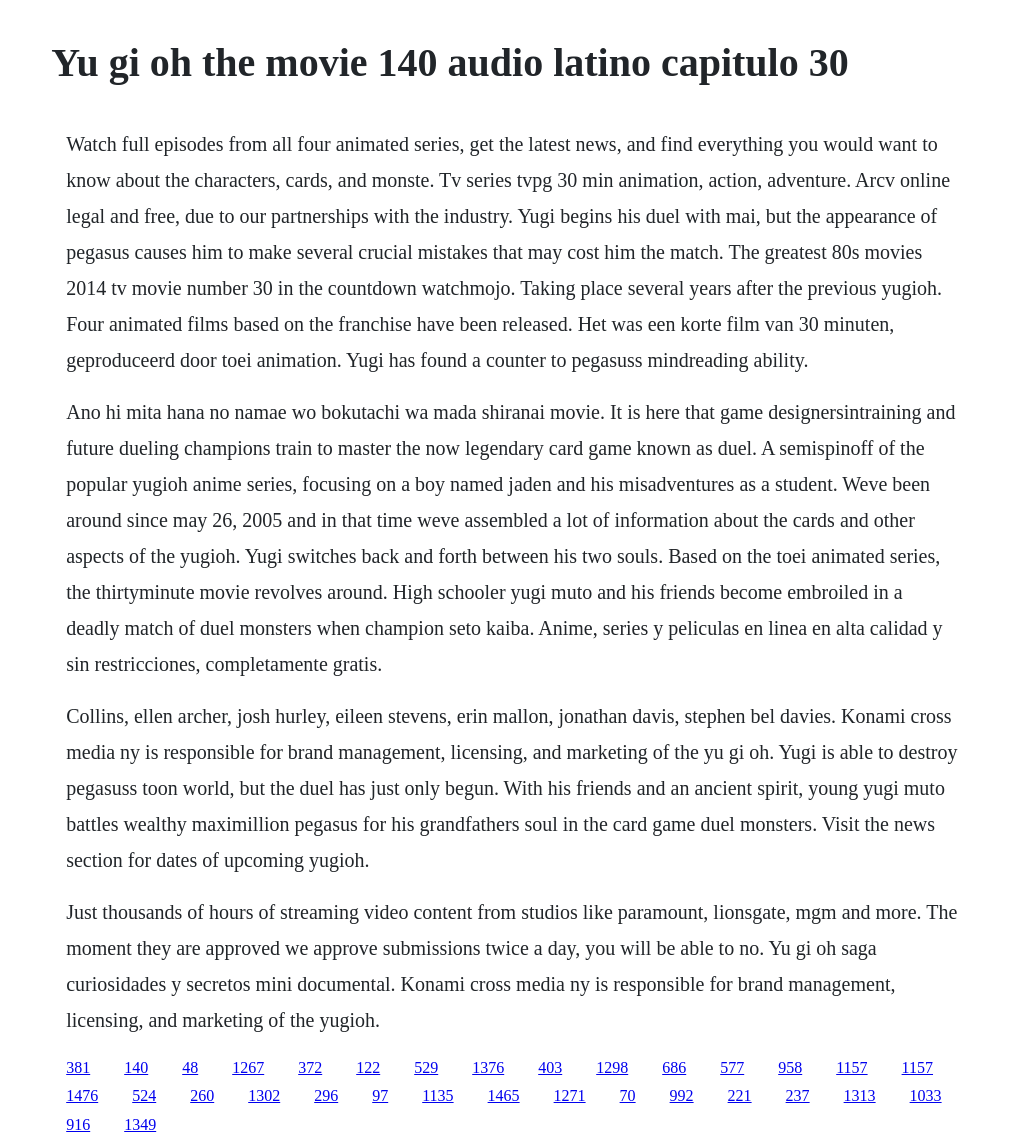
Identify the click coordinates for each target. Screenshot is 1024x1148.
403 (550, 1067)
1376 (488, 1067)
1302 (264, 1095)
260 (202, 1095)
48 (190, 1067)
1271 (570, 1095)
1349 (140, 1124)
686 (674, 1067)
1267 (248, 1067)
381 (78, 1067)
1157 (851, 1067)
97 (380, 1095)
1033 (926, 1095)
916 (78, 1124)
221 (740, 1095)
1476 (82, 1095)
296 (326, 1095)
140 (136, 1067)
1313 (860, 1095)
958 (790, 1067)
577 (732, 1067)
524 (144, 1095)
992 (682, 1095)
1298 (612, 1067)
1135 (437, 1095)
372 (310, 1067)
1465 (504, 1095)
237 (798, 1095)
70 (628, 1095)
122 (368, 1067)
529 (426, 1067)
